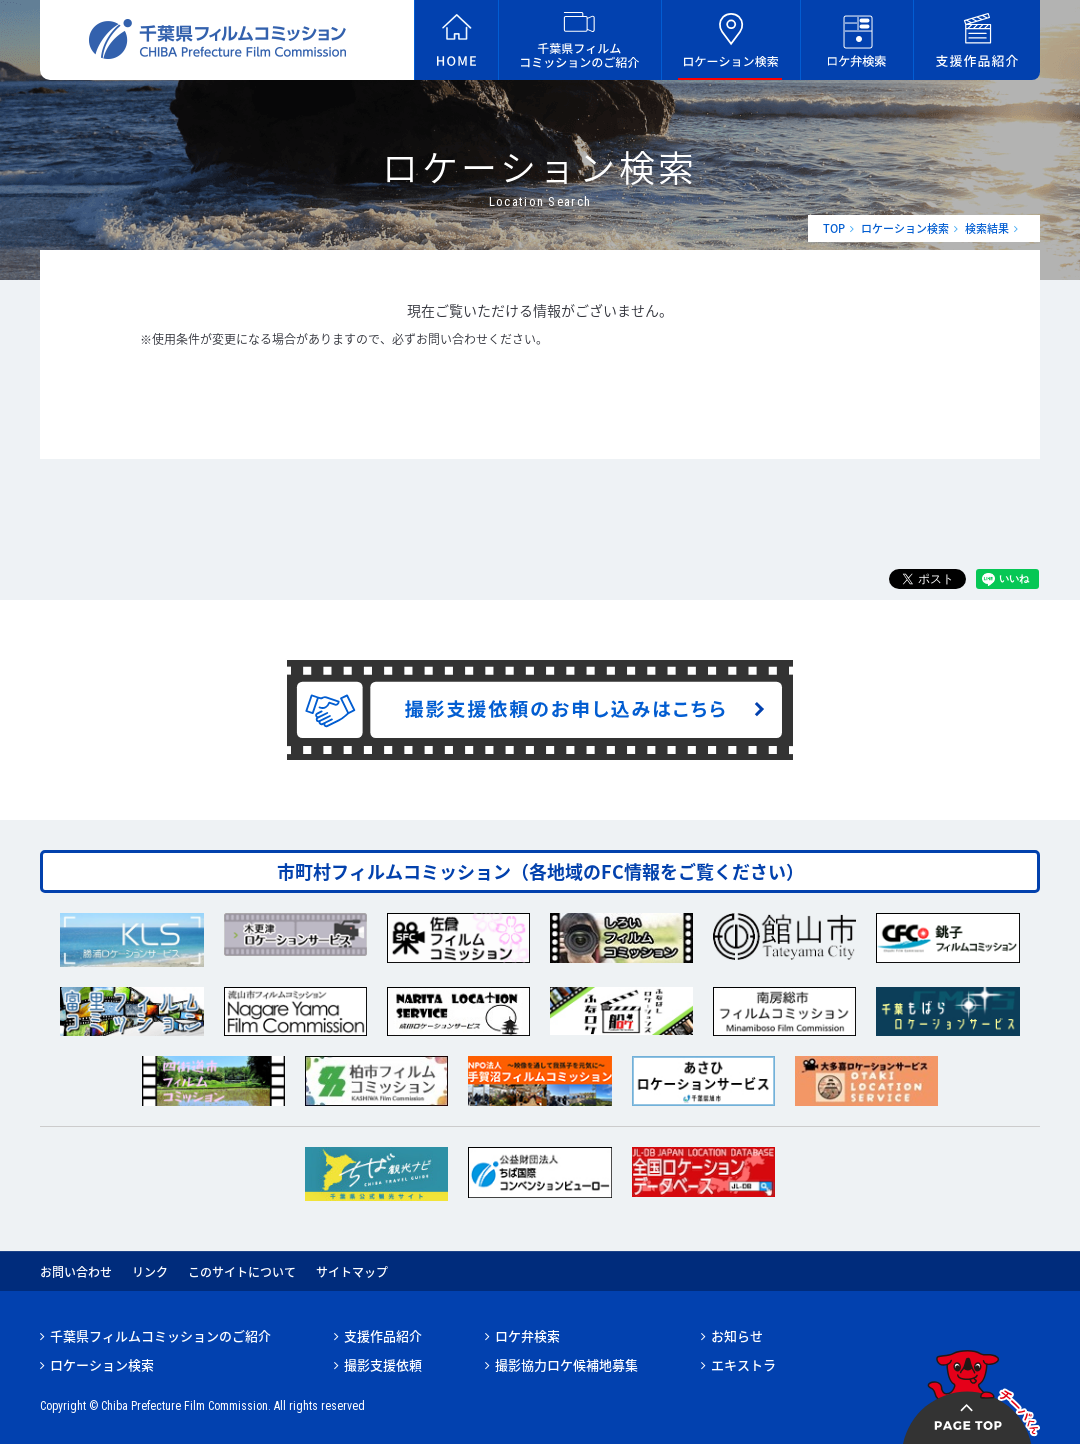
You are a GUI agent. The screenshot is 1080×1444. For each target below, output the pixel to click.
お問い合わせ (76, 1272)
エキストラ (743, 1364)
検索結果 (987, 228)
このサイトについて (242, 1272)
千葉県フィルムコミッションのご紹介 (160, 1335)
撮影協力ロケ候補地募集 (566, 1364)
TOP (834, 228)
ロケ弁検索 (527, 1335)
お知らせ (737, 1335)
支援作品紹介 (383, 1335)
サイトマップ (352, 1272)
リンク (150, 1272)
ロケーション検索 (905, 228)
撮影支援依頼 (383, 1364)
